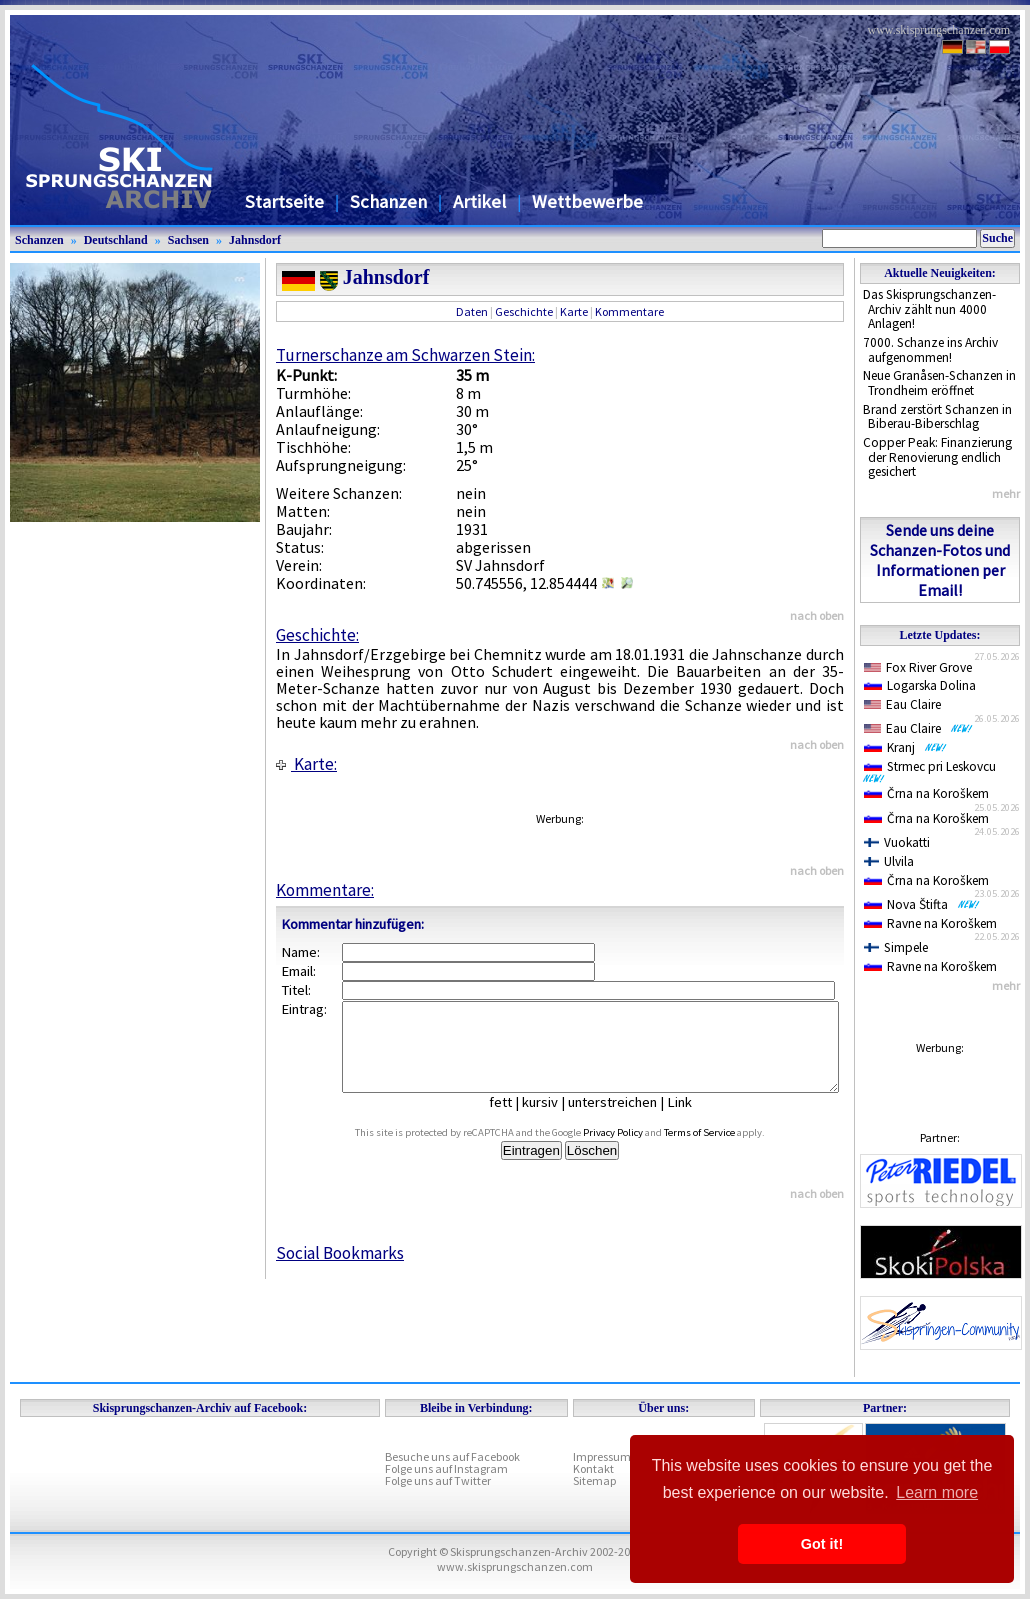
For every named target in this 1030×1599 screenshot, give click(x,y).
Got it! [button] (822, 1544)
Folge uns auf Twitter (438, 1480)
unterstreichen (627, 1120)
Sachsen (188, 240)
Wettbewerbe (587, 201)
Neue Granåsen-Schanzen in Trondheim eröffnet (939, 383)
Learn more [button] (937, 1492)
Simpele (896, 947)
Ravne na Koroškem (930, 923)
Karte (574, 311)
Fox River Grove (918, 667)
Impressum (602, 1456)
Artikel (479, 201)
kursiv (555, 1120)
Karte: (306, 764)
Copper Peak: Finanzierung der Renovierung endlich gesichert (937, 457)
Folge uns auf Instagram (446, 1468)
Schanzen (388, 201)
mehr (1006, 493)
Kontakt (593, 1468)
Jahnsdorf (255, 240)
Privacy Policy (636, 1150)
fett (515, 1120)
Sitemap (594, 1480)
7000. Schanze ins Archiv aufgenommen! (930, 350)
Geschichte (524, 311)
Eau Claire (902, 704)
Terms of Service (722, 1150)
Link (694, 1120)
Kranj (905, 747)
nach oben (817, 615)
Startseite (284, 201)
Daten (472, 311)
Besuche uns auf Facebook (452, 1456)
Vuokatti (897, 842)
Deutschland (116, 240)
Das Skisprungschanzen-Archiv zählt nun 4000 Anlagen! (929, 309)
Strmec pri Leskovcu (933, 771)
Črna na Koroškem (926, 793)
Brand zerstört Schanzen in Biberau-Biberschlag (937, 417)
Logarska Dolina (920, 685)
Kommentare (629, 311)
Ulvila (889, 861)
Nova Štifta (922, 904)
